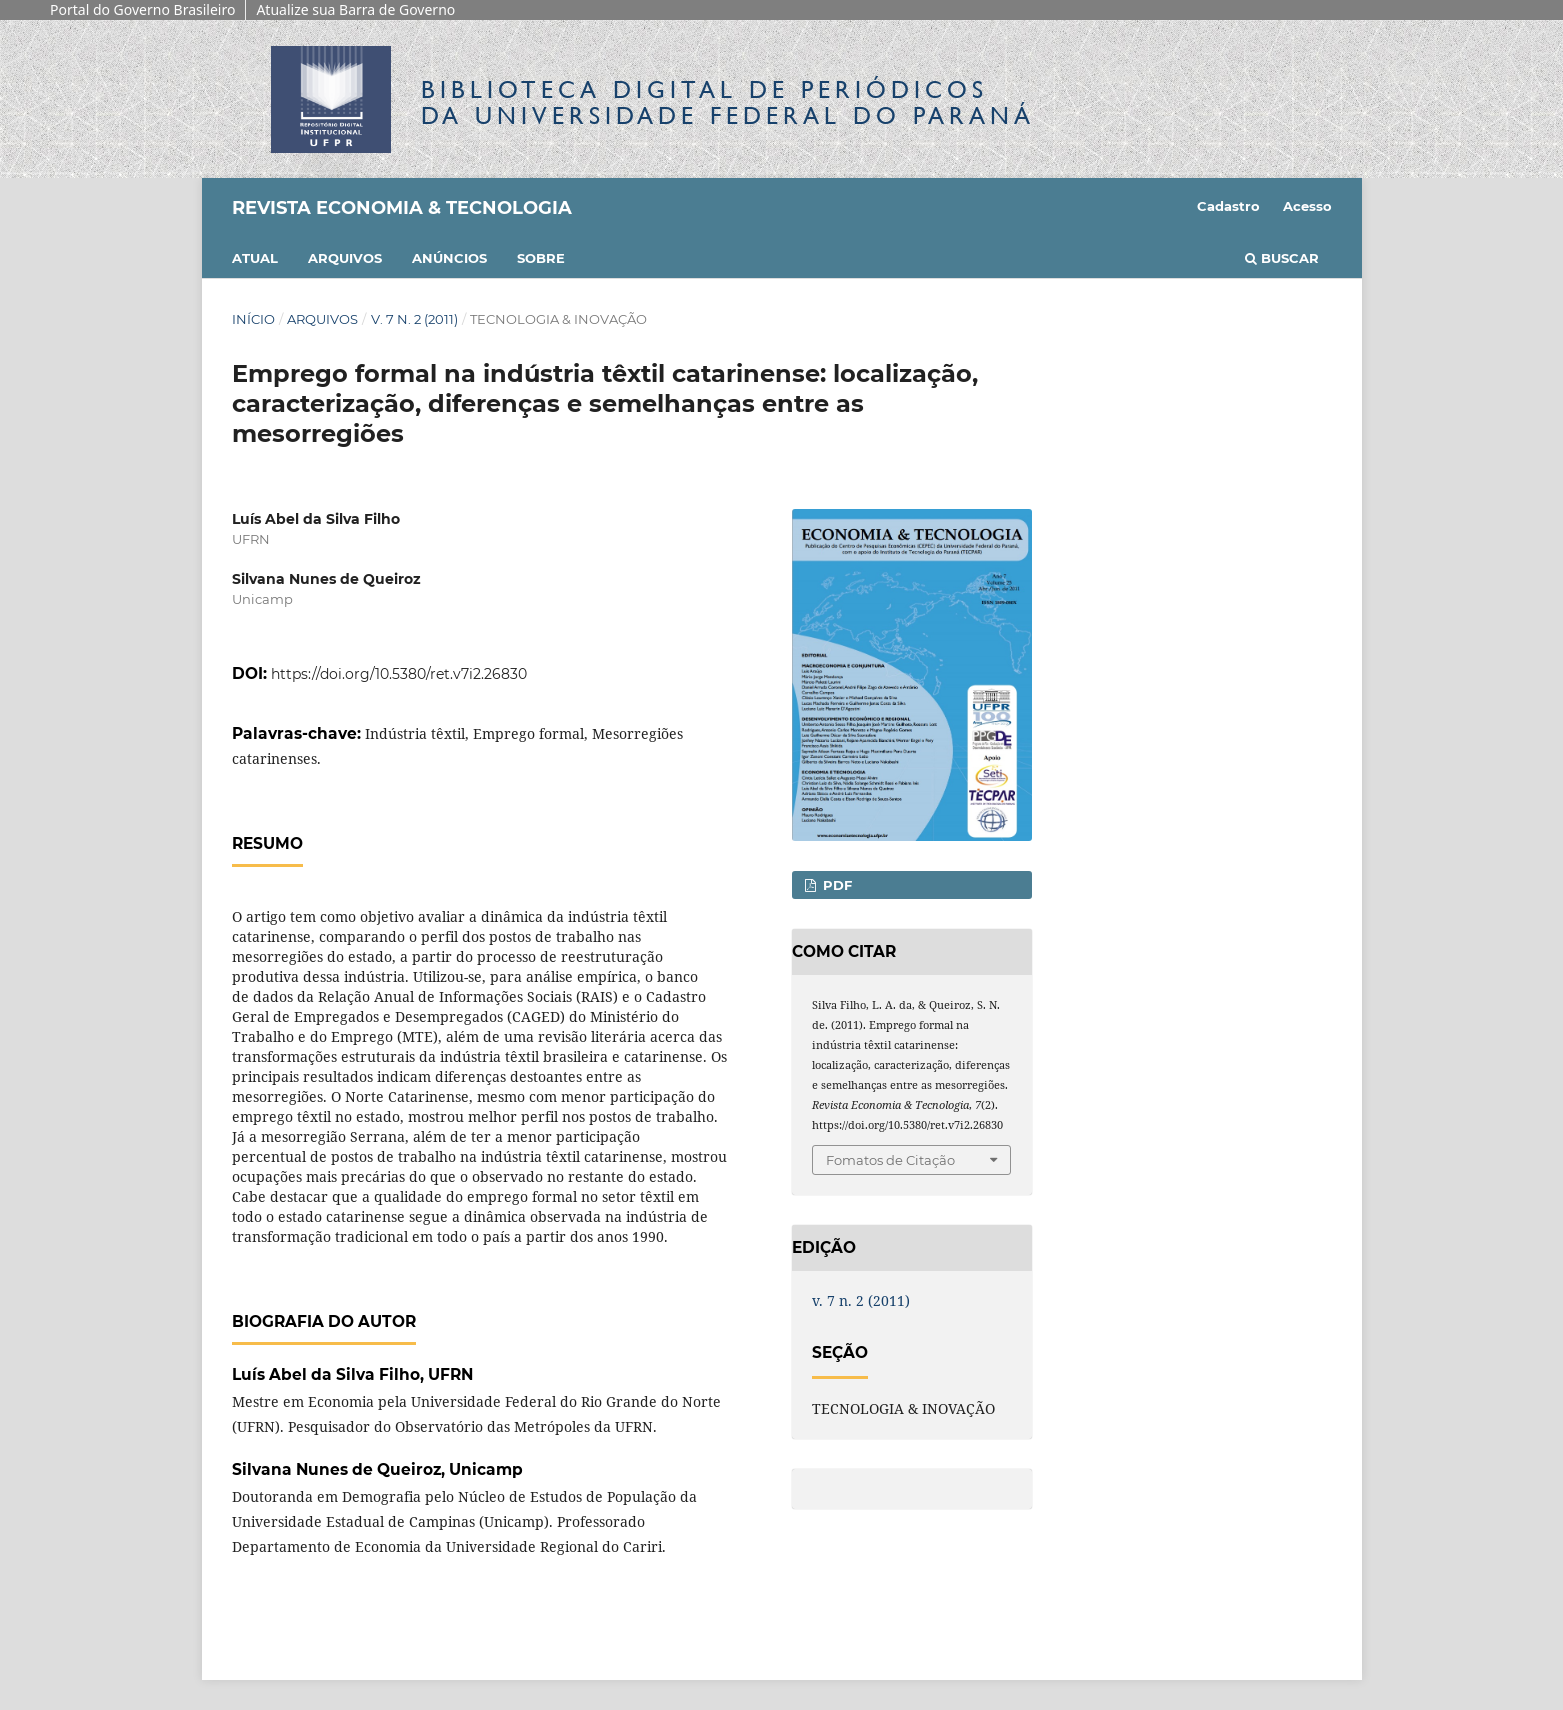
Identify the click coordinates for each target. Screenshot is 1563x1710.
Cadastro (1228, 206)
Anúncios (449, 258)
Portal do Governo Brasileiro (142, 9)
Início (253, 319)
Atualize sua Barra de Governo (355, 9)
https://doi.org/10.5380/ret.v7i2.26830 (399, 674)
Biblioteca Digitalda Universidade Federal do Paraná (728, 102)
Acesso (1307, 206)
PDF (835, 885)
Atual (255, 258)
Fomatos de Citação (890, 1160)
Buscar (1282, 258)
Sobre (541, 258)
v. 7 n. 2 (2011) (414, 319)
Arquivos (345, 258)
